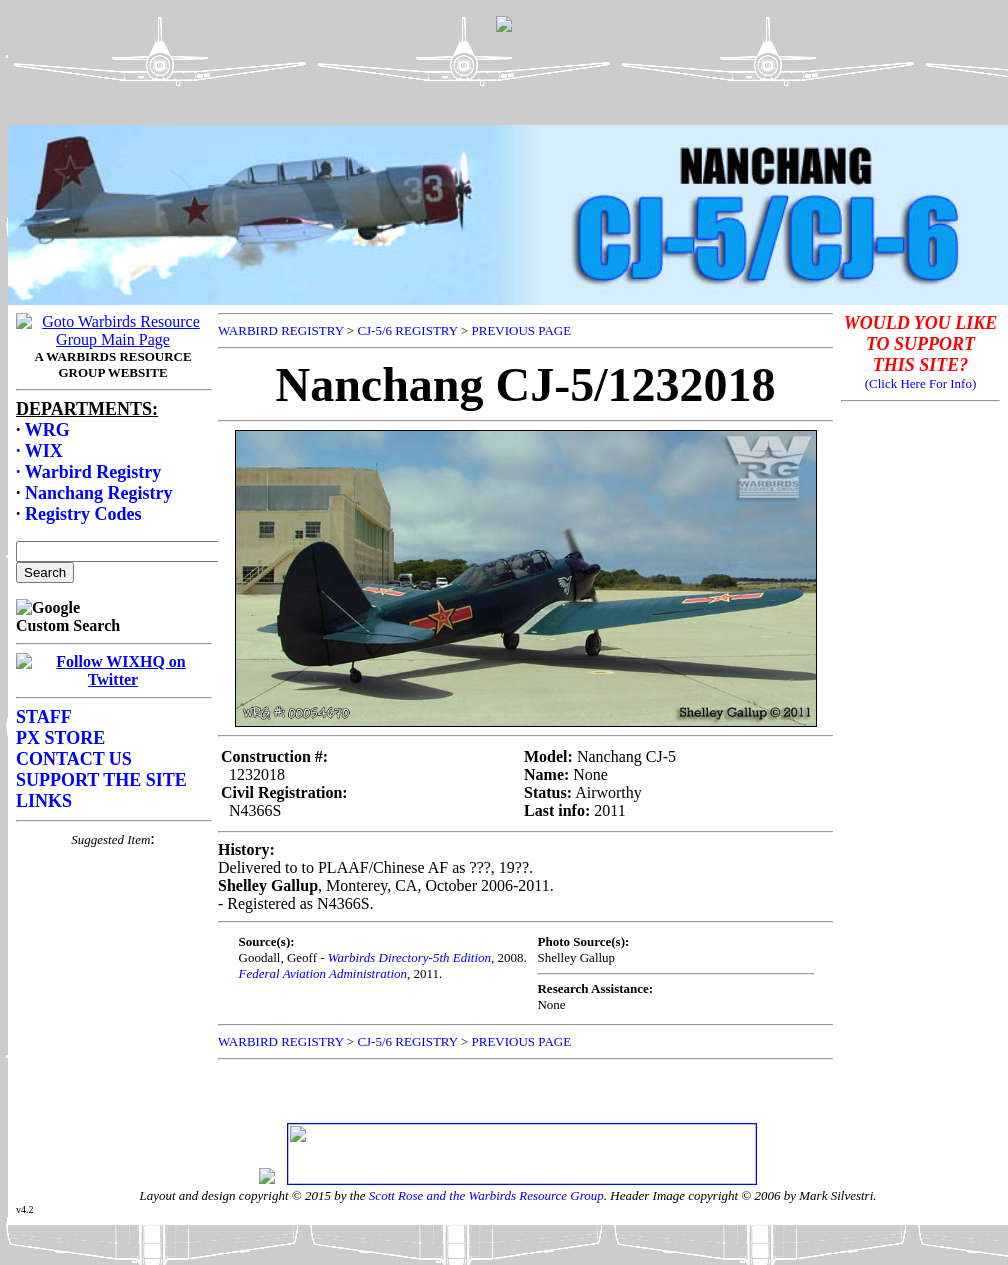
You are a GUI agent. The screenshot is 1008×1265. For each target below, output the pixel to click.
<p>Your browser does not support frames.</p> (508, 83)
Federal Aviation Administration (323, 973)
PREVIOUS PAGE (522, 330)
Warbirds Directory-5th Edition (409, 957)
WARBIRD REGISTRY (281, 330)
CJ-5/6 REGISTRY (407, 330)
